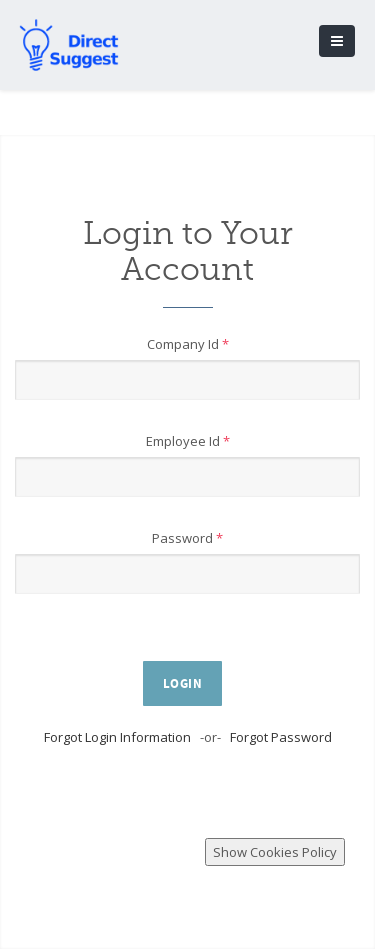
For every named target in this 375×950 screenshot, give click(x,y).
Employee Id (188, 441)
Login (183, 684)
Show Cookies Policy (275, 852)
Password (187, 538)
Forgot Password (281, 737)
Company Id (188, 344)
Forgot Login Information (117, 737)
